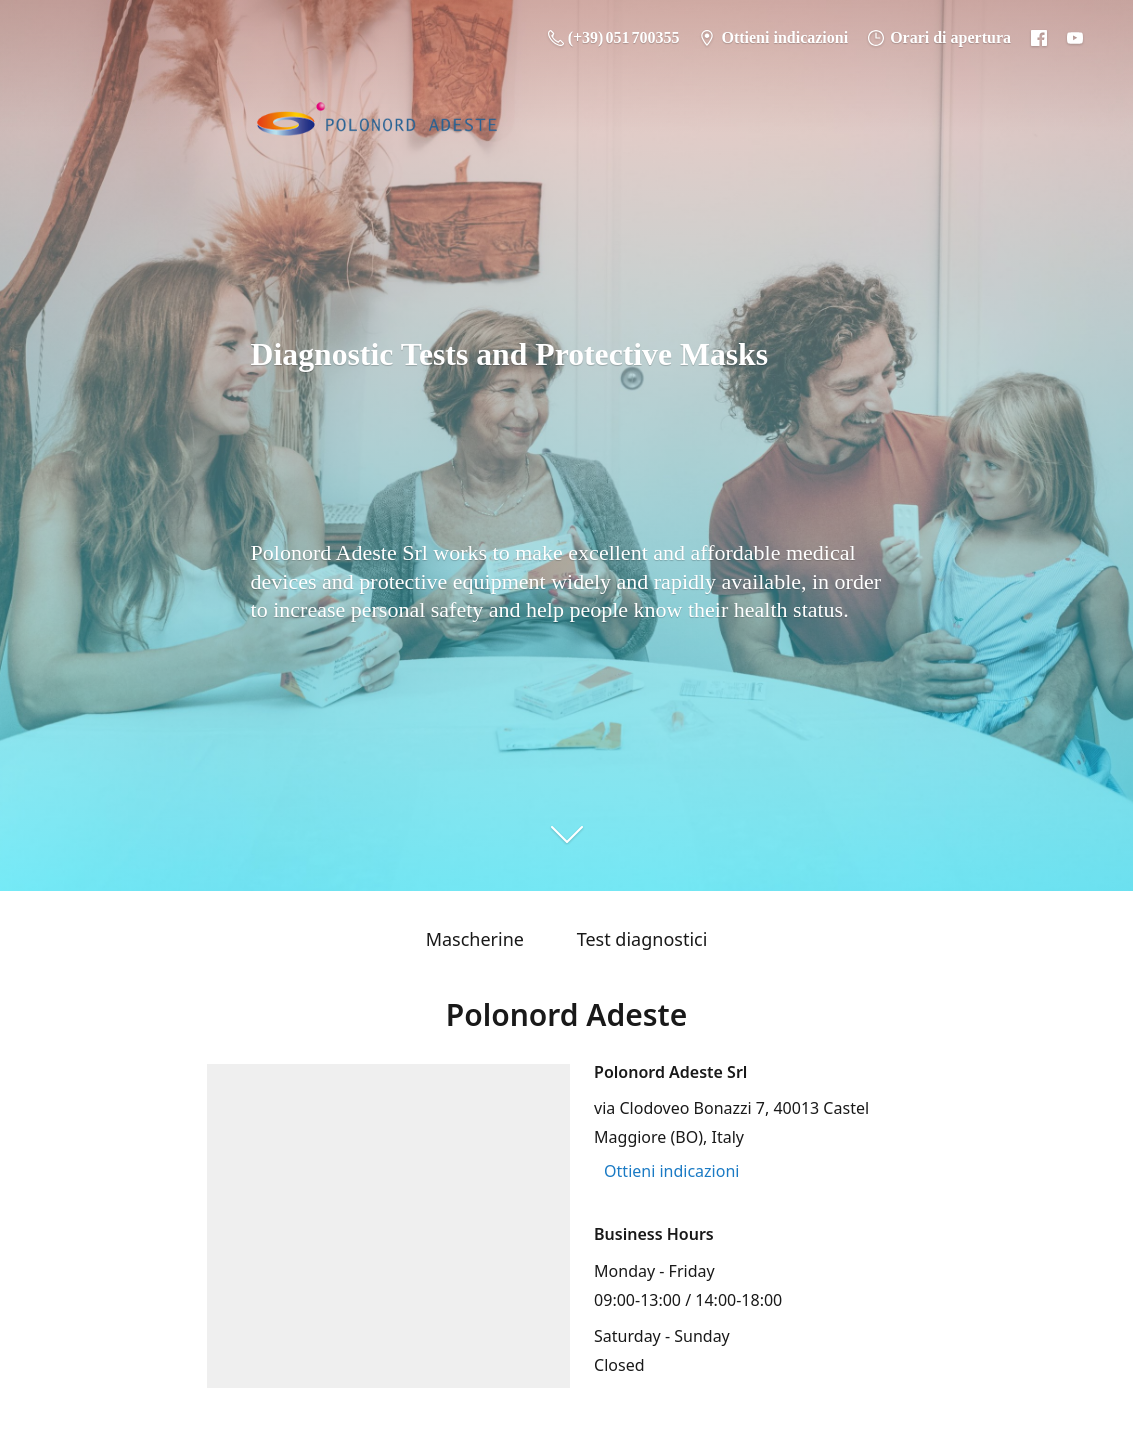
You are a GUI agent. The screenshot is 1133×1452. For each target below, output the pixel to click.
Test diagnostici (642, 939)
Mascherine (475, 939)
